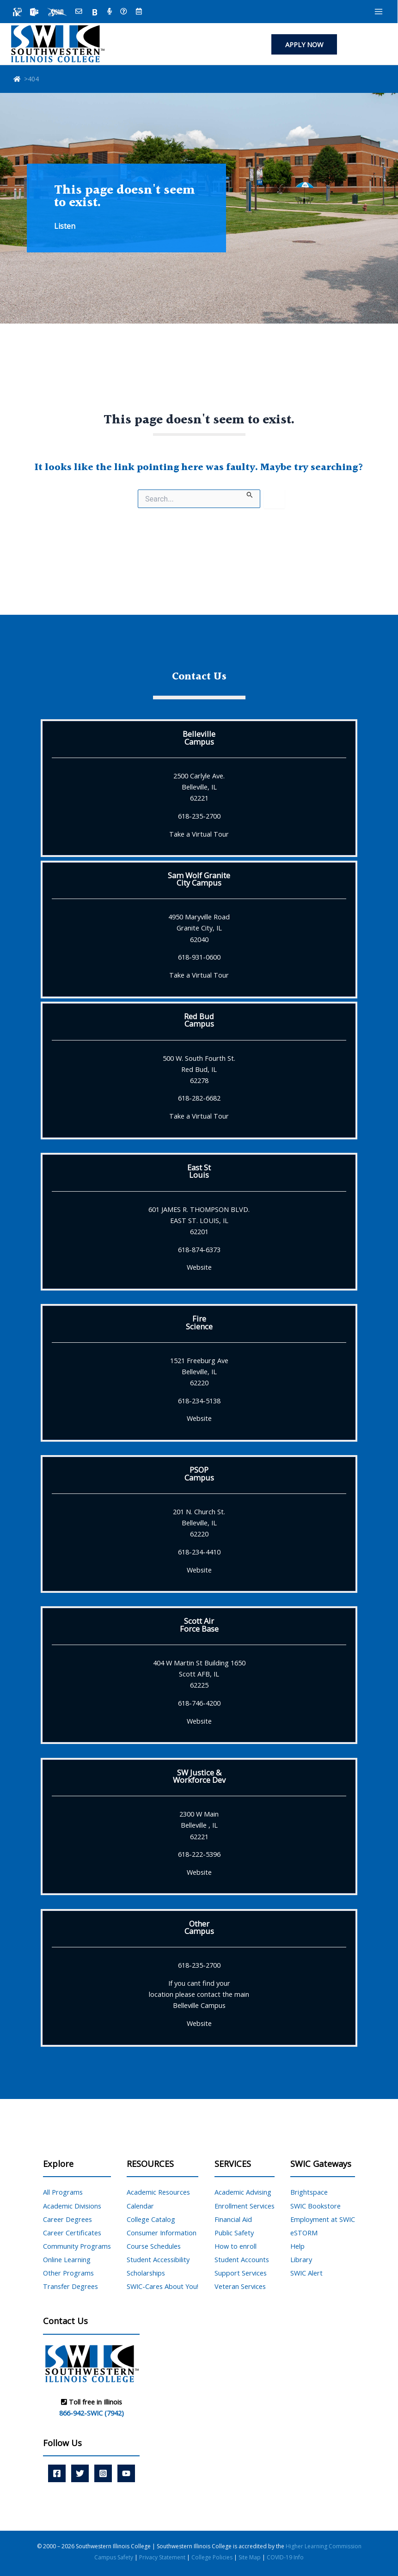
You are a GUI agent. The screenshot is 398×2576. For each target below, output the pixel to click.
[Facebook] (57, 2473)
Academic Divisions (72, 2205)
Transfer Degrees (70, 2286)
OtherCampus (199, 1927)
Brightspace (309, 2192)
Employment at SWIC (322, 2219)
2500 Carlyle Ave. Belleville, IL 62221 (199, 786)
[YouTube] (126, 2473)
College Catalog (151, 2219)
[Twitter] (80, 2473)
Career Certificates (72, 2232)
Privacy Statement (163, 2557)
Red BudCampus (199, 1020)
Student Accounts (241, 2259)
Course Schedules (154, 2246)
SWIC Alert (306, 2272)
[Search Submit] (249, 494)
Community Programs (77, 2246)
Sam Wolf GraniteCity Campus (199, 879)
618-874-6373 (199, 1249)
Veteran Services (240, 2286)
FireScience (199, 1322)
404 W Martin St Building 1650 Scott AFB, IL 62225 (199, 1673)
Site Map (250, 2557)
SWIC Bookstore (315, 2205)
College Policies (212, 2557)
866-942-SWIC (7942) (91, 2412)
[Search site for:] (199, 499)
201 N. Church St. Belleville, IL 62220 (199, 1522)
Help (297, 2246)
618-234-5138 (199, 1400)
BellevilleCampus (199, 737)
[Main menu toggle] (378, 11)
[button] (304, 44)
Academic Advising (242, 2192)
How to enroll (235, 2246)
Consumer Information (161, 2232)
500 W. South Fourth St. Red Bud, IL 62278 (199, 1069)
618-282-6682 (199, 1097)
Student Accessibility (158, 2259)
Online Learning (67, 2259)
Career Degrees (67, 2219)
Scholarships (146, 2272)
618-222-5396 (199, 1854)
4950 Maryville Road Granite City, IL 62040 (199, 927)
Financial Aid (233, 2219)
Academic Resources (158, 2192)
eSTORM (304, 2232)
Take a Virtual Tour (199, 833)
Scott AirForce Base (199, 1624)
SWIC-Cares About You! (162, 2286)
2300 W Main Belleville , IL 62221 (199, 1825)
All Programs (63, 2192)
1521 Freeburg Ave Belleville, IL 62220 (199, 1371)
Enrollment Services (244, 2205)
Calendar (140, 2205)
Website (199, 1267)
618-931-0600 (199, 956)
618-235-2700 (199, 815)
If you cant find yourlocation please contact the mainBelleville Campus (199, 1994)
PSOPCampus (199, 1473)
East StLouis (199, 1171)
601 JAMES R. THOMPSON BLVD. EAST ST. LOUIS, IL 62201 (199, 1220)
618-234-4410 (199, 1551)
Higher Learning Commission (323, 2546)
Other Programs (68, 2272)
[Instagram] (103, 2473)
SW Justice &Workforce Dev (199, 1776)
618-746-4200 (199, 1702)
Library (301, 2259)
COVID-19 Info (285, 2557)
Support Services (240, 2272)
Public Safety (234, 2232)
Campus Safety (114, 2557)
